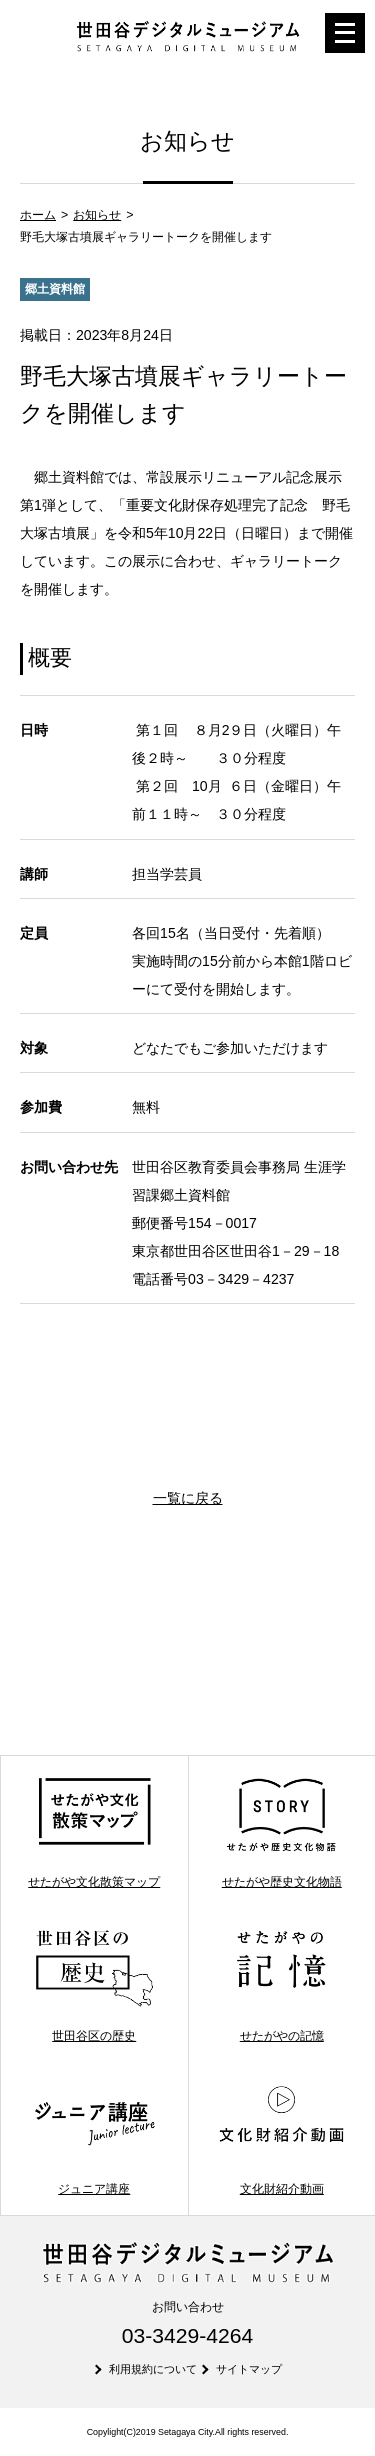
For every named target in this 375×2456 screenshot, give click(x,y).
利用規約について (153, 2369)
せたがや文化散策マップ (94, 1832)
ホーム (38, 215)
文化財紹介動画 (281, 2138)
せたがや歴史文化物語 (281, 1832)
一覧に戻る (188, 1498)
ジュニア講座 (94, 2138)
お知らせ (97, 215)
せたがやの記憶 (281, 1985)
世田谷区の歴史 (94, 1985)
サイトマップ (249, 2369)
